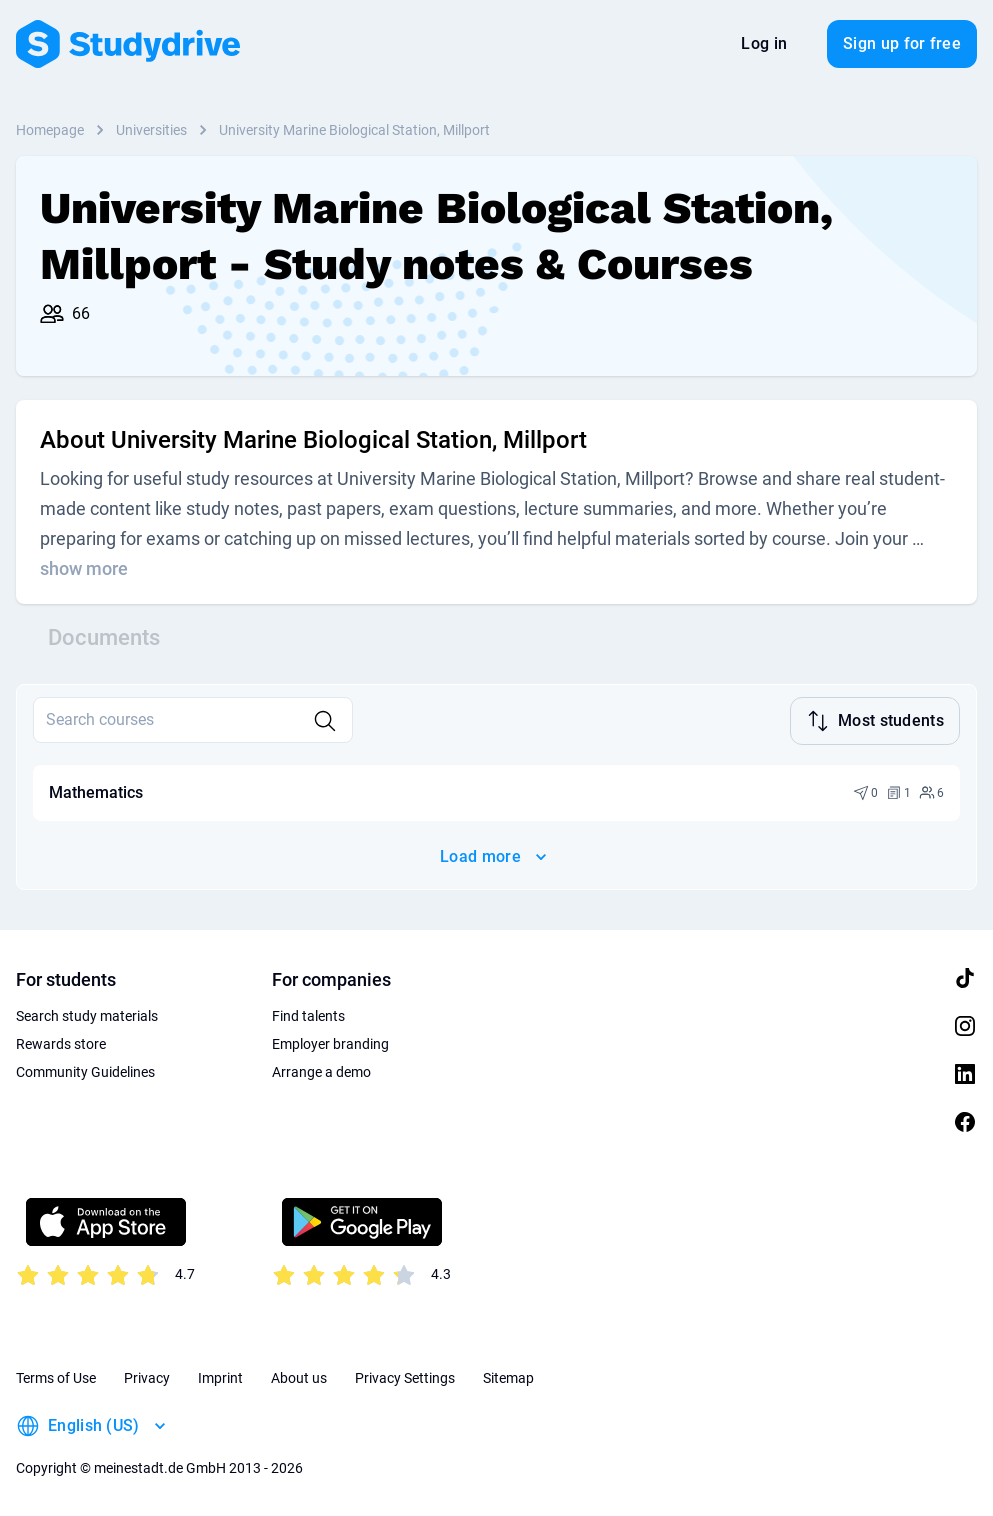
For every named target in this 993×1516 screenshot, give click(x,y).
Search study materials (87, 1014)
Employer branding (330, 1042)
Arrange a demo (321, 1070)
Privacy (147, 1376)
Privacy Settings (405, 1376)
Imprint (220, 1376)
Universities (151, 130)
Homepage (50, 130)
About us (299, 1376)
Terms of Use (56, 1376)
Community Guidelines (85, 1070)
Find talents (308, 1014)
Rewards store (61, 1042)
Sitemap (508, 1376)
